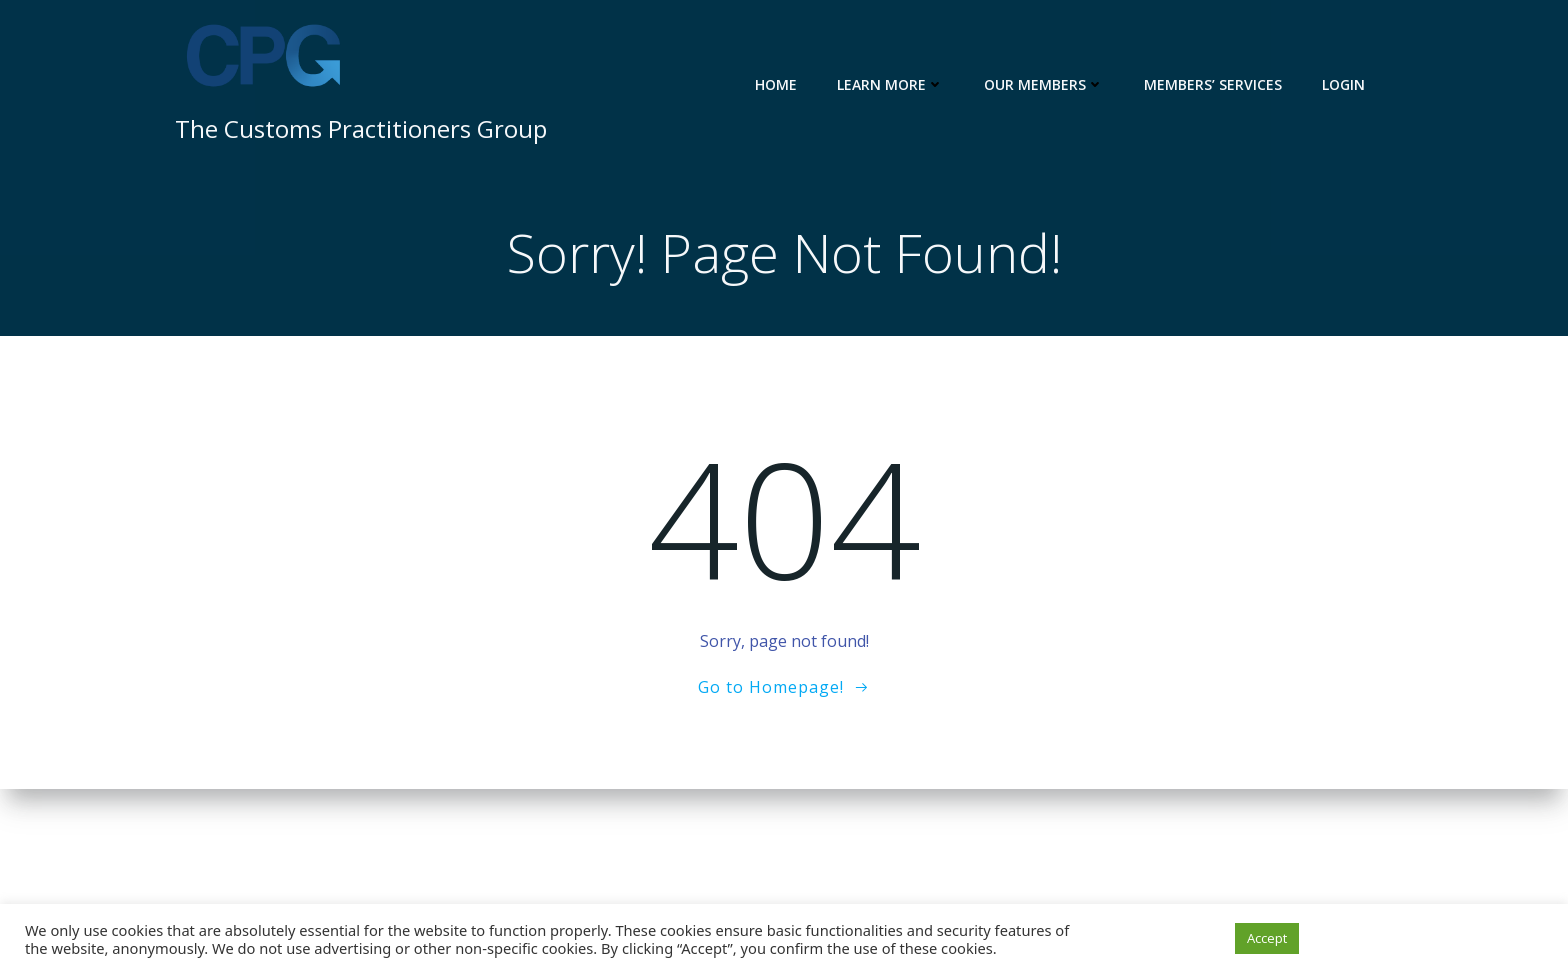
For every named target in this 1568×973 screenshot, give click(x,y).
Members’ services (1228, 84)
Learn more (905, 84)
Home (791, 84)
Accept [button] (1267, 938)
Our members (1059, 84)
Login (1358, 84)
